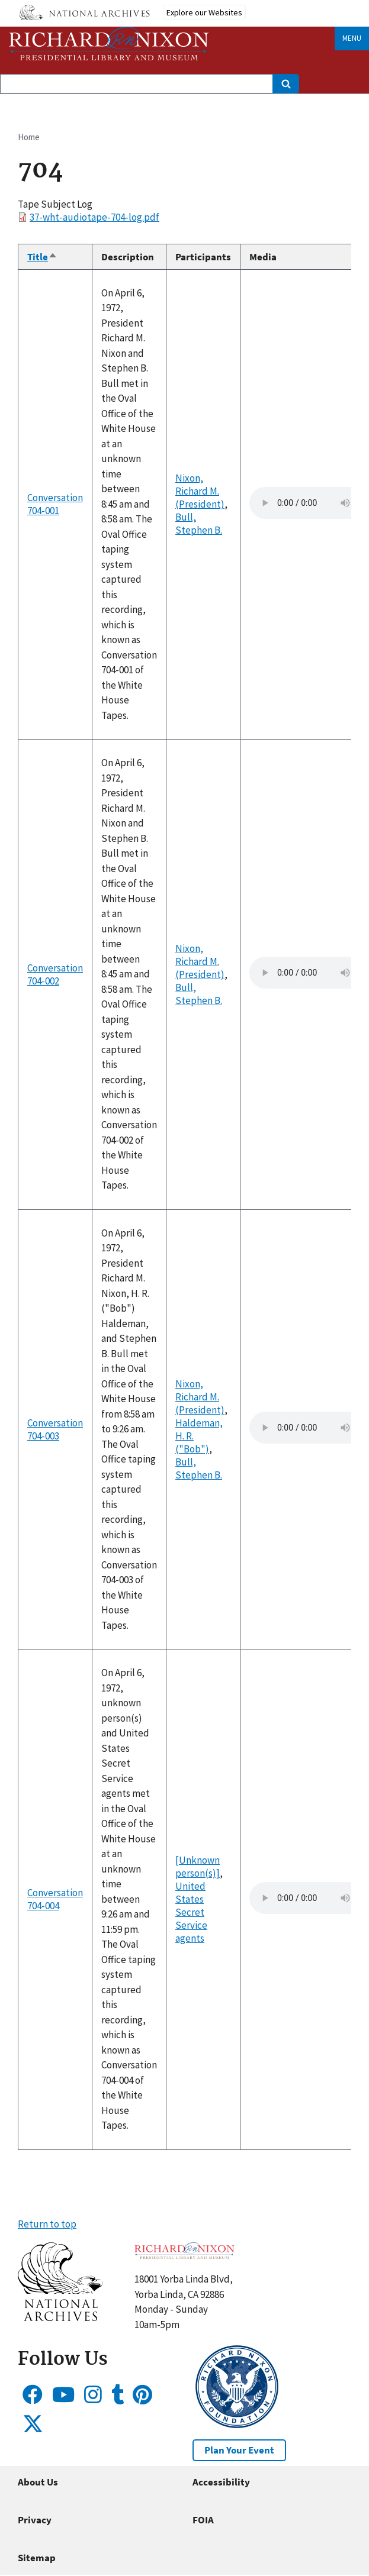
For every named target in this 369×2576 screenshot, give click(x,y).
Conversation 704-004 (55, 1899)
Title (42, 256)
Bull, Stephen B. (198, 524)
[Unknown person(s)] (197, 1867)
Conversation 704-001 (55, 504)
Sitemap (37, 2557)
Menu (351, 38)
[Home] (109, 43)
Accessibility (221, 2481)
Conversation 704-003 (55, 1429)
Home (29, 137)
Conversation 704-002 (55, 974)
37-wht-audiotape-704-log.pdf (94, 217)
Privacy (35, 2519)
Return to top (47, 2223)
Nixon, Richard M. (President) (199, 491)
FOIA (203, 2519)
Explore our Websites (204, 12)
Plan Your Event (239, 2449)
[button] (60, 2317)
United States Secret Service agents (191, 1912)
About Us (38, 2481)
